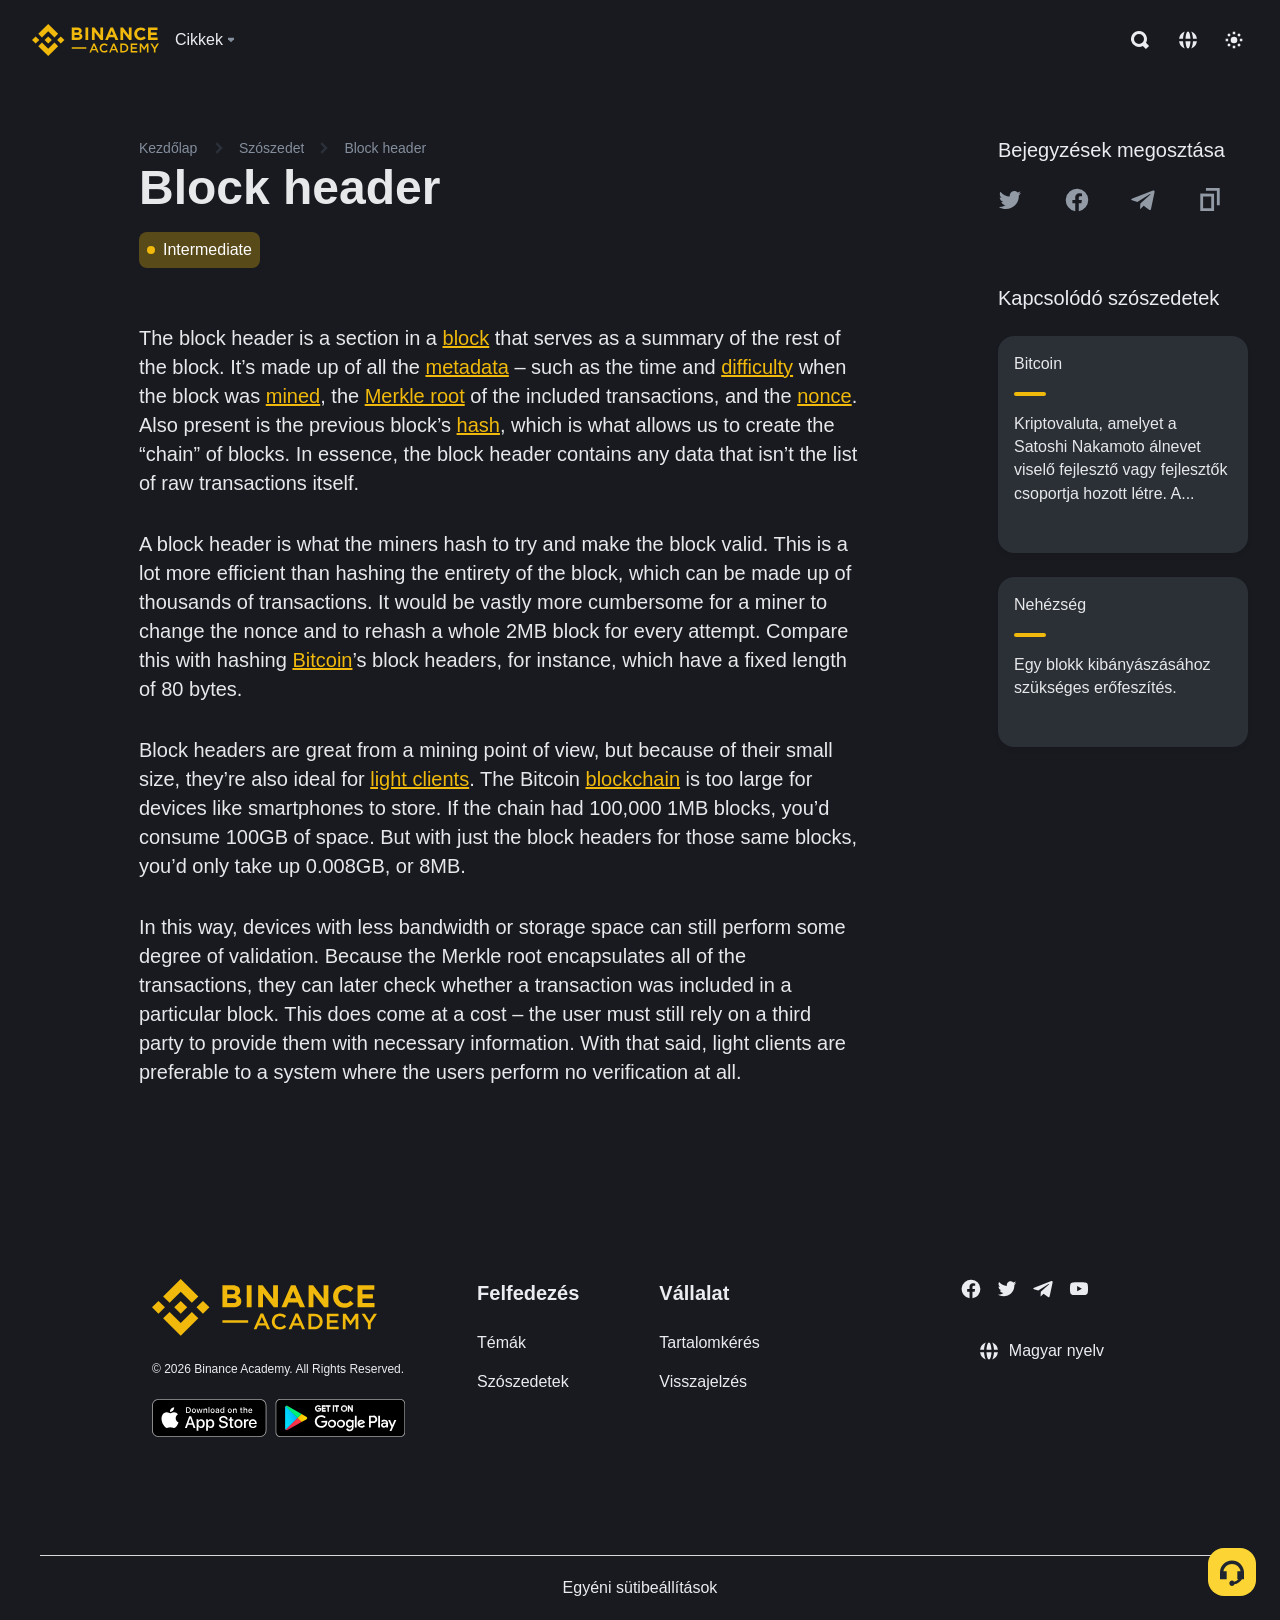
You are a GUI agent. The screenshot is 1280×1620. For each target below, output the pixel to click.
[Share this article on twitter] (1010, 200)
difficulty (757, 367)
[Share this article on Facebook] (1077, 200)
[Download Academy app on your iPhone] (209, 1421)
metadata (466, 367)
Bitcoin (322, 660)
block (466, 338)
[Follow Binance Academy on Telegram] (1043, 1289)
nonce (824, 396)
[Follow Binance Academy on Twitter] (1007, 1289)
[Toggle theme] (1234, 40)
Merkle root (415, 396)
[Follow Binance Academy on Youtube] (1079, 1288)
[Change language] (1188, 40)
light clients (419, 779)
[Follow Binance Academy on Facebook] (971, 1289)
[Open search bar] (1134, 40)
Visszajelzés (703, 1381)
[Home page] (95, 40)
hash (478, 425)
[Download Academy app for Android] (340, 1421)
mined (293, 396)
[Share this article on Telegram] (1143, 200)
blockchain (633, 779)
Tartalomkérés (709, 1342)
